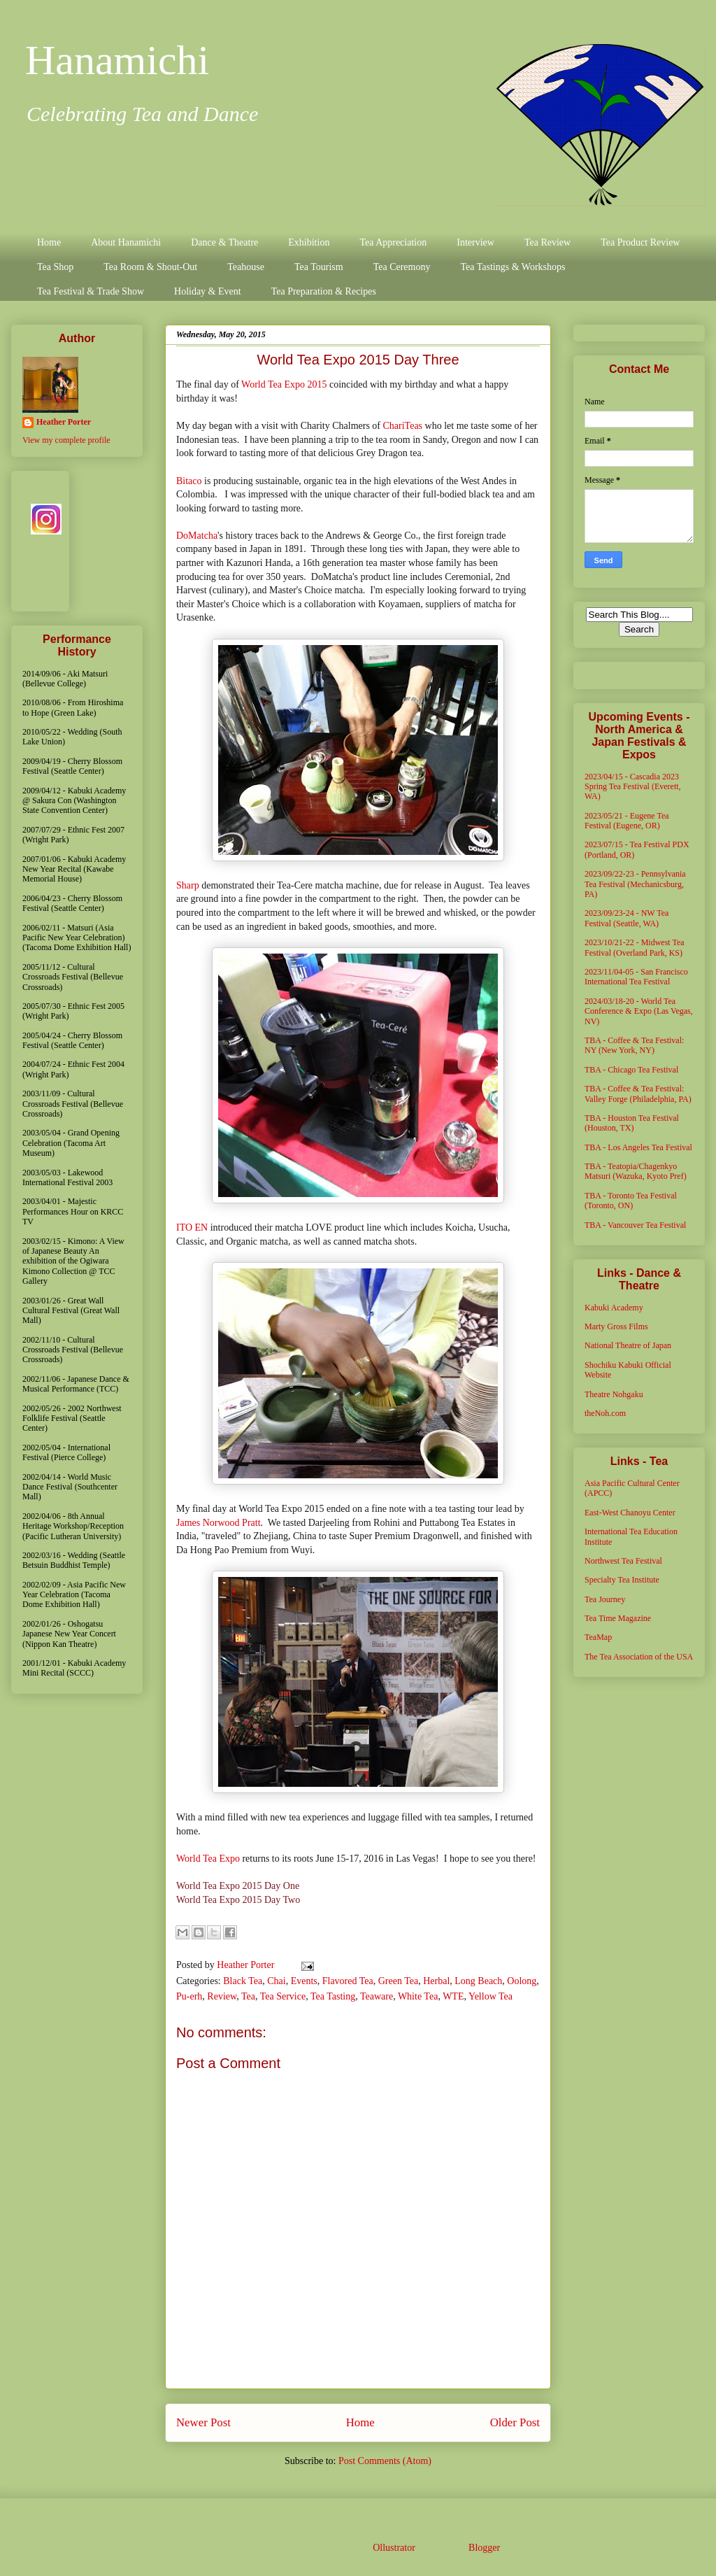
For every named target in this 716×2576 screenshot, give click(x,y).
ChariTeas (403, 425)
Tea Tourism (318, 267)
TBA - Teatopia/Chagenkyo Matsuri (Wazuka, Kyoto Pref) (636, 1171)
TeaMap (598, 1637)
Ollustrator (394, 2547)
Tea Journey (605, 1599)
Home (49, 242)
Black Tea (242, 1981)
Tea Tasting (332, 1996)
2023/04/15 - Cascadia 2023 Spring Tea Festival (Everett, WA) (633, 787)
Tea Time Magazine (618, 1618)
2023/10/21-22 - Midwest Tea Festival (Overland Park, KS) (635, 947)
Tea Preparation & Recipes (323, 291)
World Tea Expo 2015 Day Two (238, 1900)
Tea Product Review (640, 242)
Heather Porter (247, 1965)
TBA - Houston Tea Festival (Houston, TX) (632, 1123)
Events (304, 1981)
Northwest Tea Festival (623, 1561)
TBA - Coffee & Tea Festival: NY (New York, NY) (634, 1045)
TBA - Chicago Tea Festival (631, 1070)
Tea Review (547, 242)
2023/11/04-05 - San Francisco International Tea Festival (636, 976)
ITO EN (192, 1227)
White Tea (418, 1996)
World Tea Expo (208, 1858)
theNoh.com (605, 1413)
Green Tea (398, 1981)
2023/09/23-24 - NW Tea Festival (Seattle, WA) (626, 918)
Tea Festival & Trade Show (90, 291)
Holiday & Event (207, 291)
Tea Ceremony (402, 267)
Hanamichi (117, 60)
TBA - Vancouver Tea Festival (635, 1225)
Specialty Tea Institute (622, 1580)
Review (221, 1996)
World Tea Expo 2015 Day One (237, 1886)
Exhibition (308, 242)
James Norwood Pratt (218, 1522)
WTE (453, 1996)
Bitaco (189, 481)
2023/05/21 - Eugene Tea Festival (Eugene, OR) (627, 820)
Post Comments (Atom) (384, 2461)
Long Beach (478, 1981)
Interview (475, 242)
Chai (276, 1981)
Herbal (436, 1981)
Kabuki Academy (614, 1307)
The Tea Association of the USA (639, 1657)
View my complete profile (66, 440)
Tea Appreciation (393, 242)
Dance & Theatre (224, 242)
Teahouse (245, 267)
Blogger (483, 2547)
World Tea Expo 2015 (284, 384)
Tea (248, 1996)
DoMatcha (196, 535)
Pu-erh (189, 1996)
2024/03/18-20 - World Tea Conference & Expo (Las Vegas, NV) (639, 1011)
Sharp (187, 885)
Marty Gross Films (616, 1326)
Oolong (521, 1981)
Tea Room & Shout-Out (150, 267)
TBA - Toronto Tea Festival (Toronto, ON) (631, 1200)
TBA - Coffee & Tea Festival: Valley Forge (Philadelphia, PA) (638, 1093)
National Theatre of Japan (628, 1345)
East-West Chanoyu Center (630, 1512)
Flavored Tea (347, 1981)
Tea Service (283, 1996)
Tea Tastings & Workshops (512, 267)
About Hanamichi (126, 242)
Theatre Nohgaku (614, 1394)
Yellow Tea (490, 1996)
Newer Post (203, 2422)
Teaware (376, 1996)
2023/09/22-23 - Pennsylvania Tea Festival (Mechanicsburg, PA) (635, 884)
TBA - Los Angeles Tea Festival (638, 1147)
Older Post (515, 2422)
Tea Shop (55, 267)
